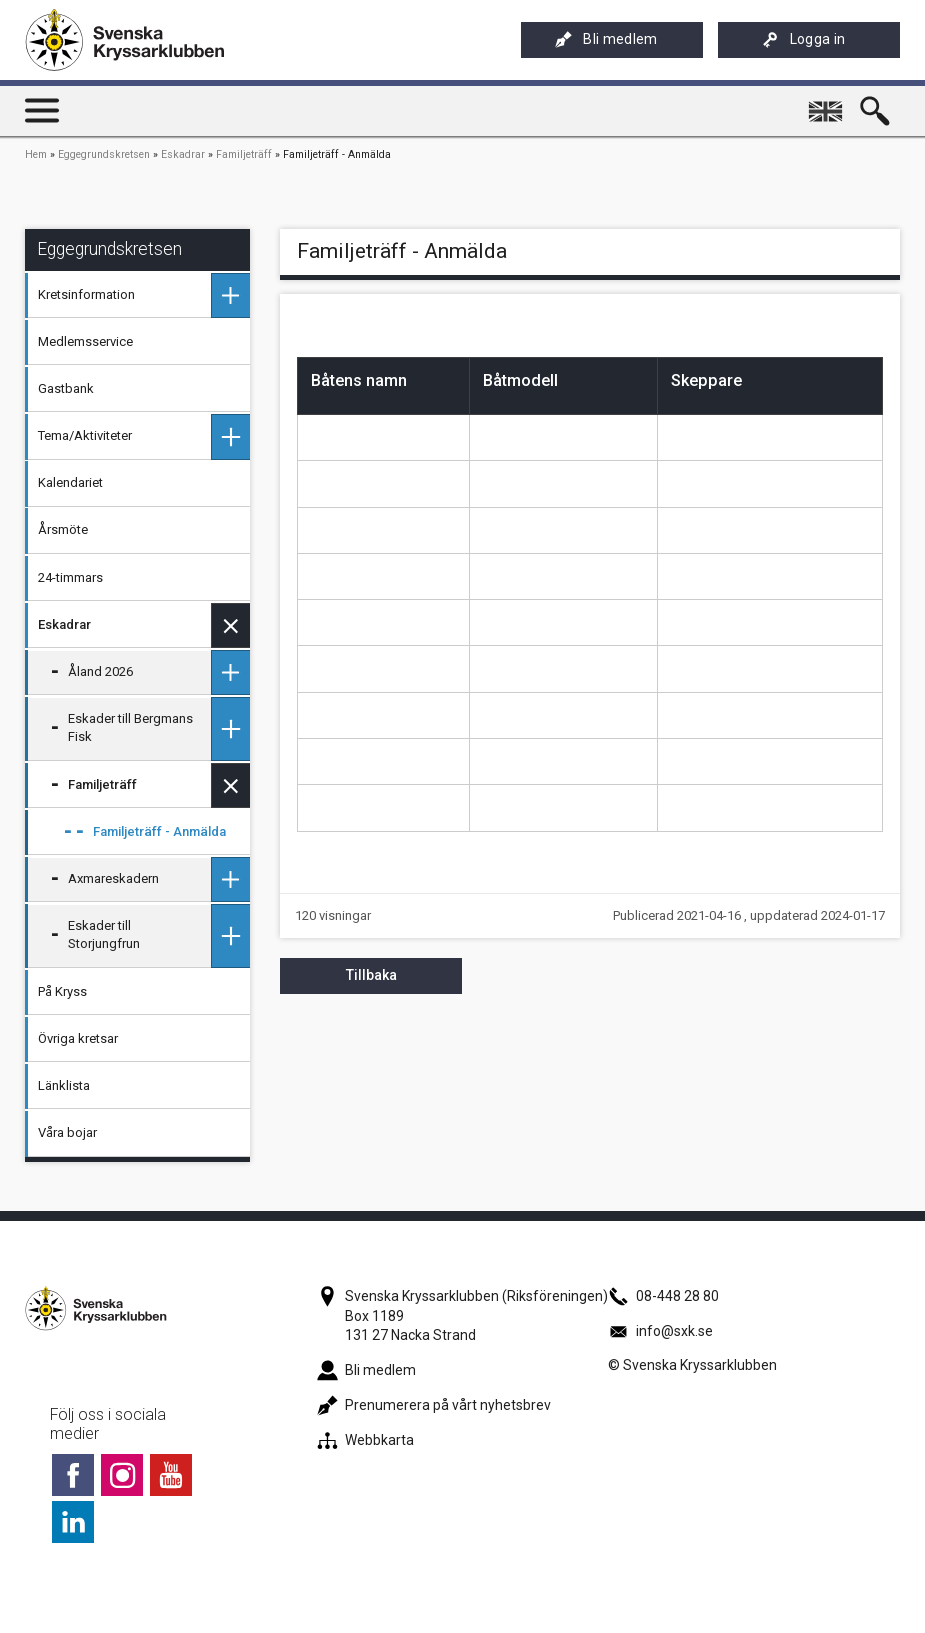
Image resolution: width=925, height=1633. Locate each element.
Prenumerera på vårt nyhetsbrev (434, 1405)
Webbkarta (365, 1440)
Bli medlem (606, 39)
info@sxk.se (660, 1331)
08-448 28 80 (663, 1296)
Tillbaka (371, 975)
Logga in (804, 39)
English (827, 103)
